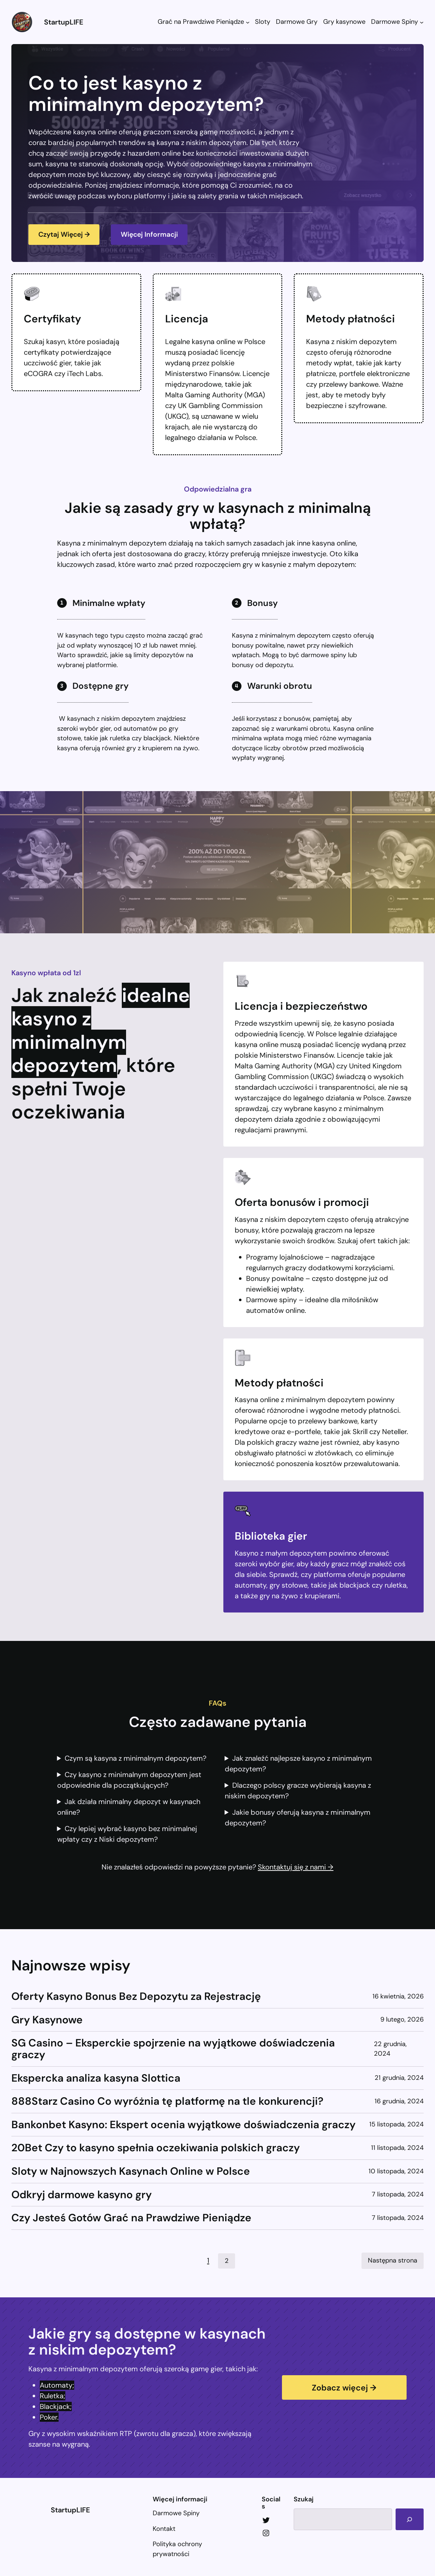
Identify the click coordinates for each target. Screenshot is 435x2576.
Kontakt (164, 2528)
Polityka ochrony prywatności (177, 2549)
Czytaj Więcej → (66, 235)
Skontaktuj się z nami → (295, 1867)
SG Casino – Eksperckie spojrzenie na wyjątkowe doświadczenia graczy (173, 2049)
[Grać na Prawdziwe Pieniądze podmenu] (248, 22)
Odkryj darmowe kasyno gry (81, 2195)
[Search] (409, 2519)
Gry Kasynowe (47, 2021)
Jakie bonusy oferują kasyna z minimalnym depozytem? (297, 1818)
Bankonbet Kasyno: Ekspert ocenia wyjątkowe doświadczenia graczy (183, 2125)
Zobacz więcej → (344, 2388)
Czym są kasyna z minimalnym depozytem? (135, 1759)
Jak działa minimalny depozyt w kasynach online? (128, 1808)
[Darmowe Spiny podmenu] (422, 22)
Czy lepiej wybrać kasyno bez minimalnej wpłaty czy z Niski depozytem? (127, 1835)
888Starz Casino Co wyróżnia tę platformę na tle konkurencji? (167, 2102)
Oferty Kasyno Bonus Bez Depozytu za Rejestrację (136, 1997)
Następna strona (392, 2261)
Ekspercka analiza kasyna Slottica (95, 2079)
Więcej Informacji (154, 235)
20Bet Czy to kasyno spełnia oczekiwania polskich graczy (155, 2149)
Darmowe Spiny (176, 2513)
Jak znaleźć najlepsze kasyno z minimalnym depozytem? (298, 1764)
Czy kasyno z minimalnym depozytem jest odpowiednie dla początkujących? (129, 1781)
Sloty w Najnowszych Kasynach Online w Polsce (130, 2172)
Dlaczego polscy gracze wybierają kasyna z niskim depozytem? (298, 1791)
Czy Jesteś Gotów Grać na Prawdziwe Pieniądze (131, 2219)
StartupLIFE (63, 22)
